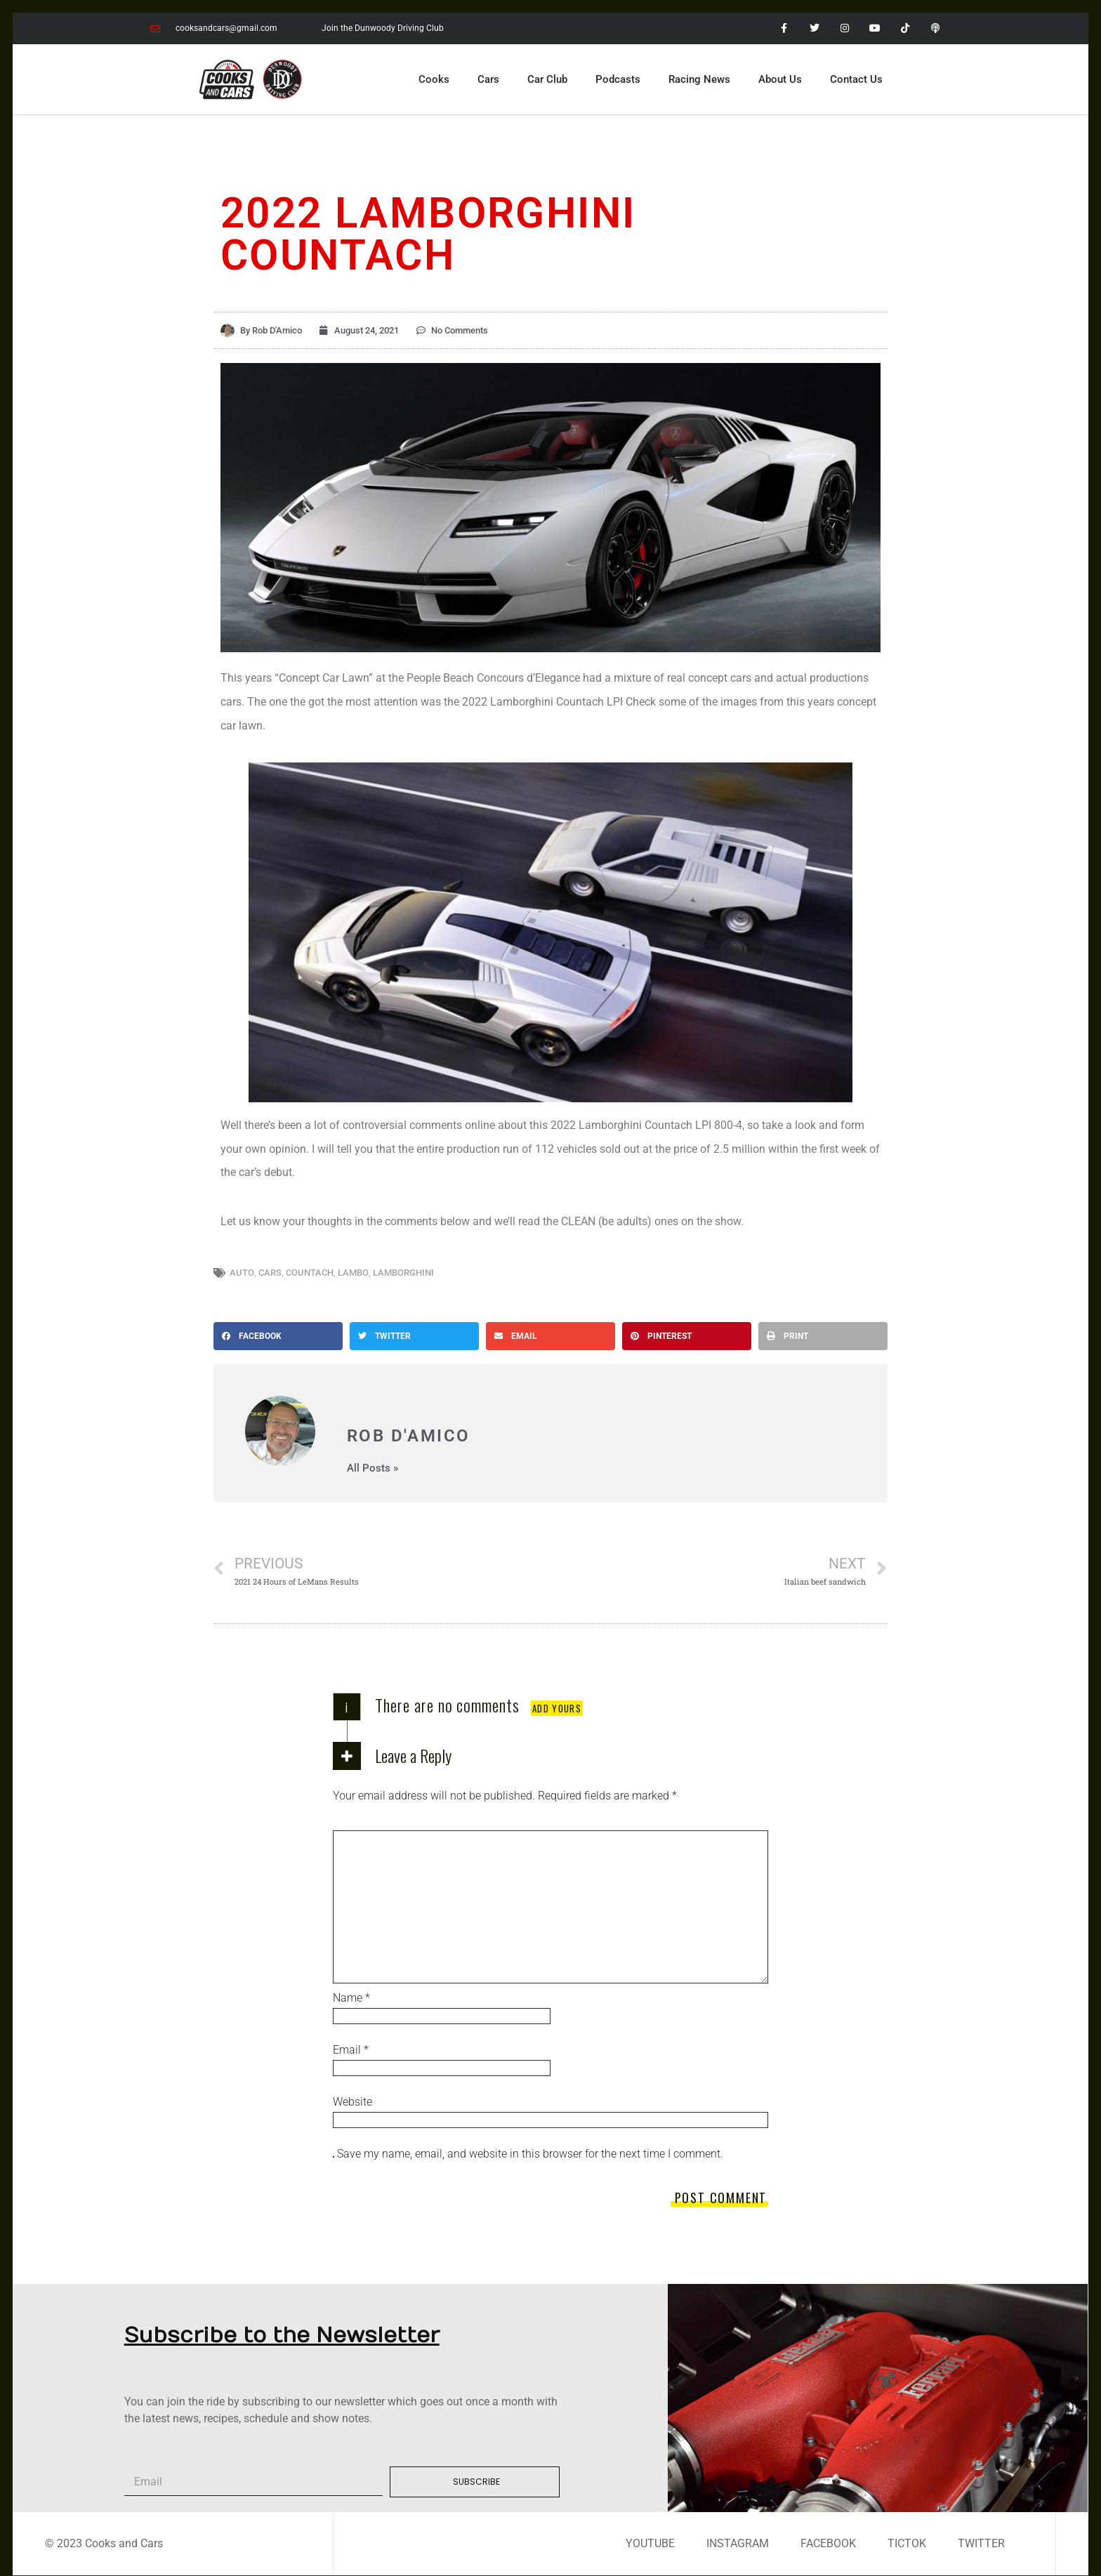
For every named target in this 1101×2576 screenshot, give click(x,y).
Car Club (547, 79)
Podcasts (617, 79)
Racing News (699, 79)
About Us (780, 79)
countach (310, 1272)
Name (351, 1997)
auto (242, 1272)
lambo (353, 1272)
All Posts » (372, 1468)
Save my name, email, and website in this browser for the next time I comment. (530, 2153)
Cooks (433, 79)
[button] (278, 1336)
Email (351, 2049)
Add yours (556, 1708)
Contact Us (856, 79)
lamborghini (403, 1272)
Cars (488, 79)
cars (270, 1272)
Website (352, 2101)
